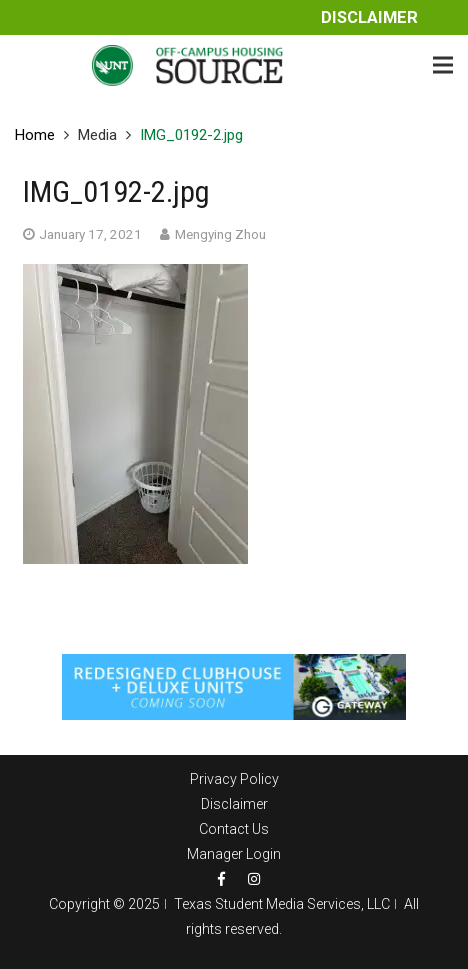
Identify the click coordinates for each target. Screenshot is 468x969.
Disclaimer (369, 17)
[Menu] (443, 65)
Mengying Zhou (220, 234)
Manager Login (234, 854)
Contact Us (234, 829)
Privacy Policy (234, 779)
